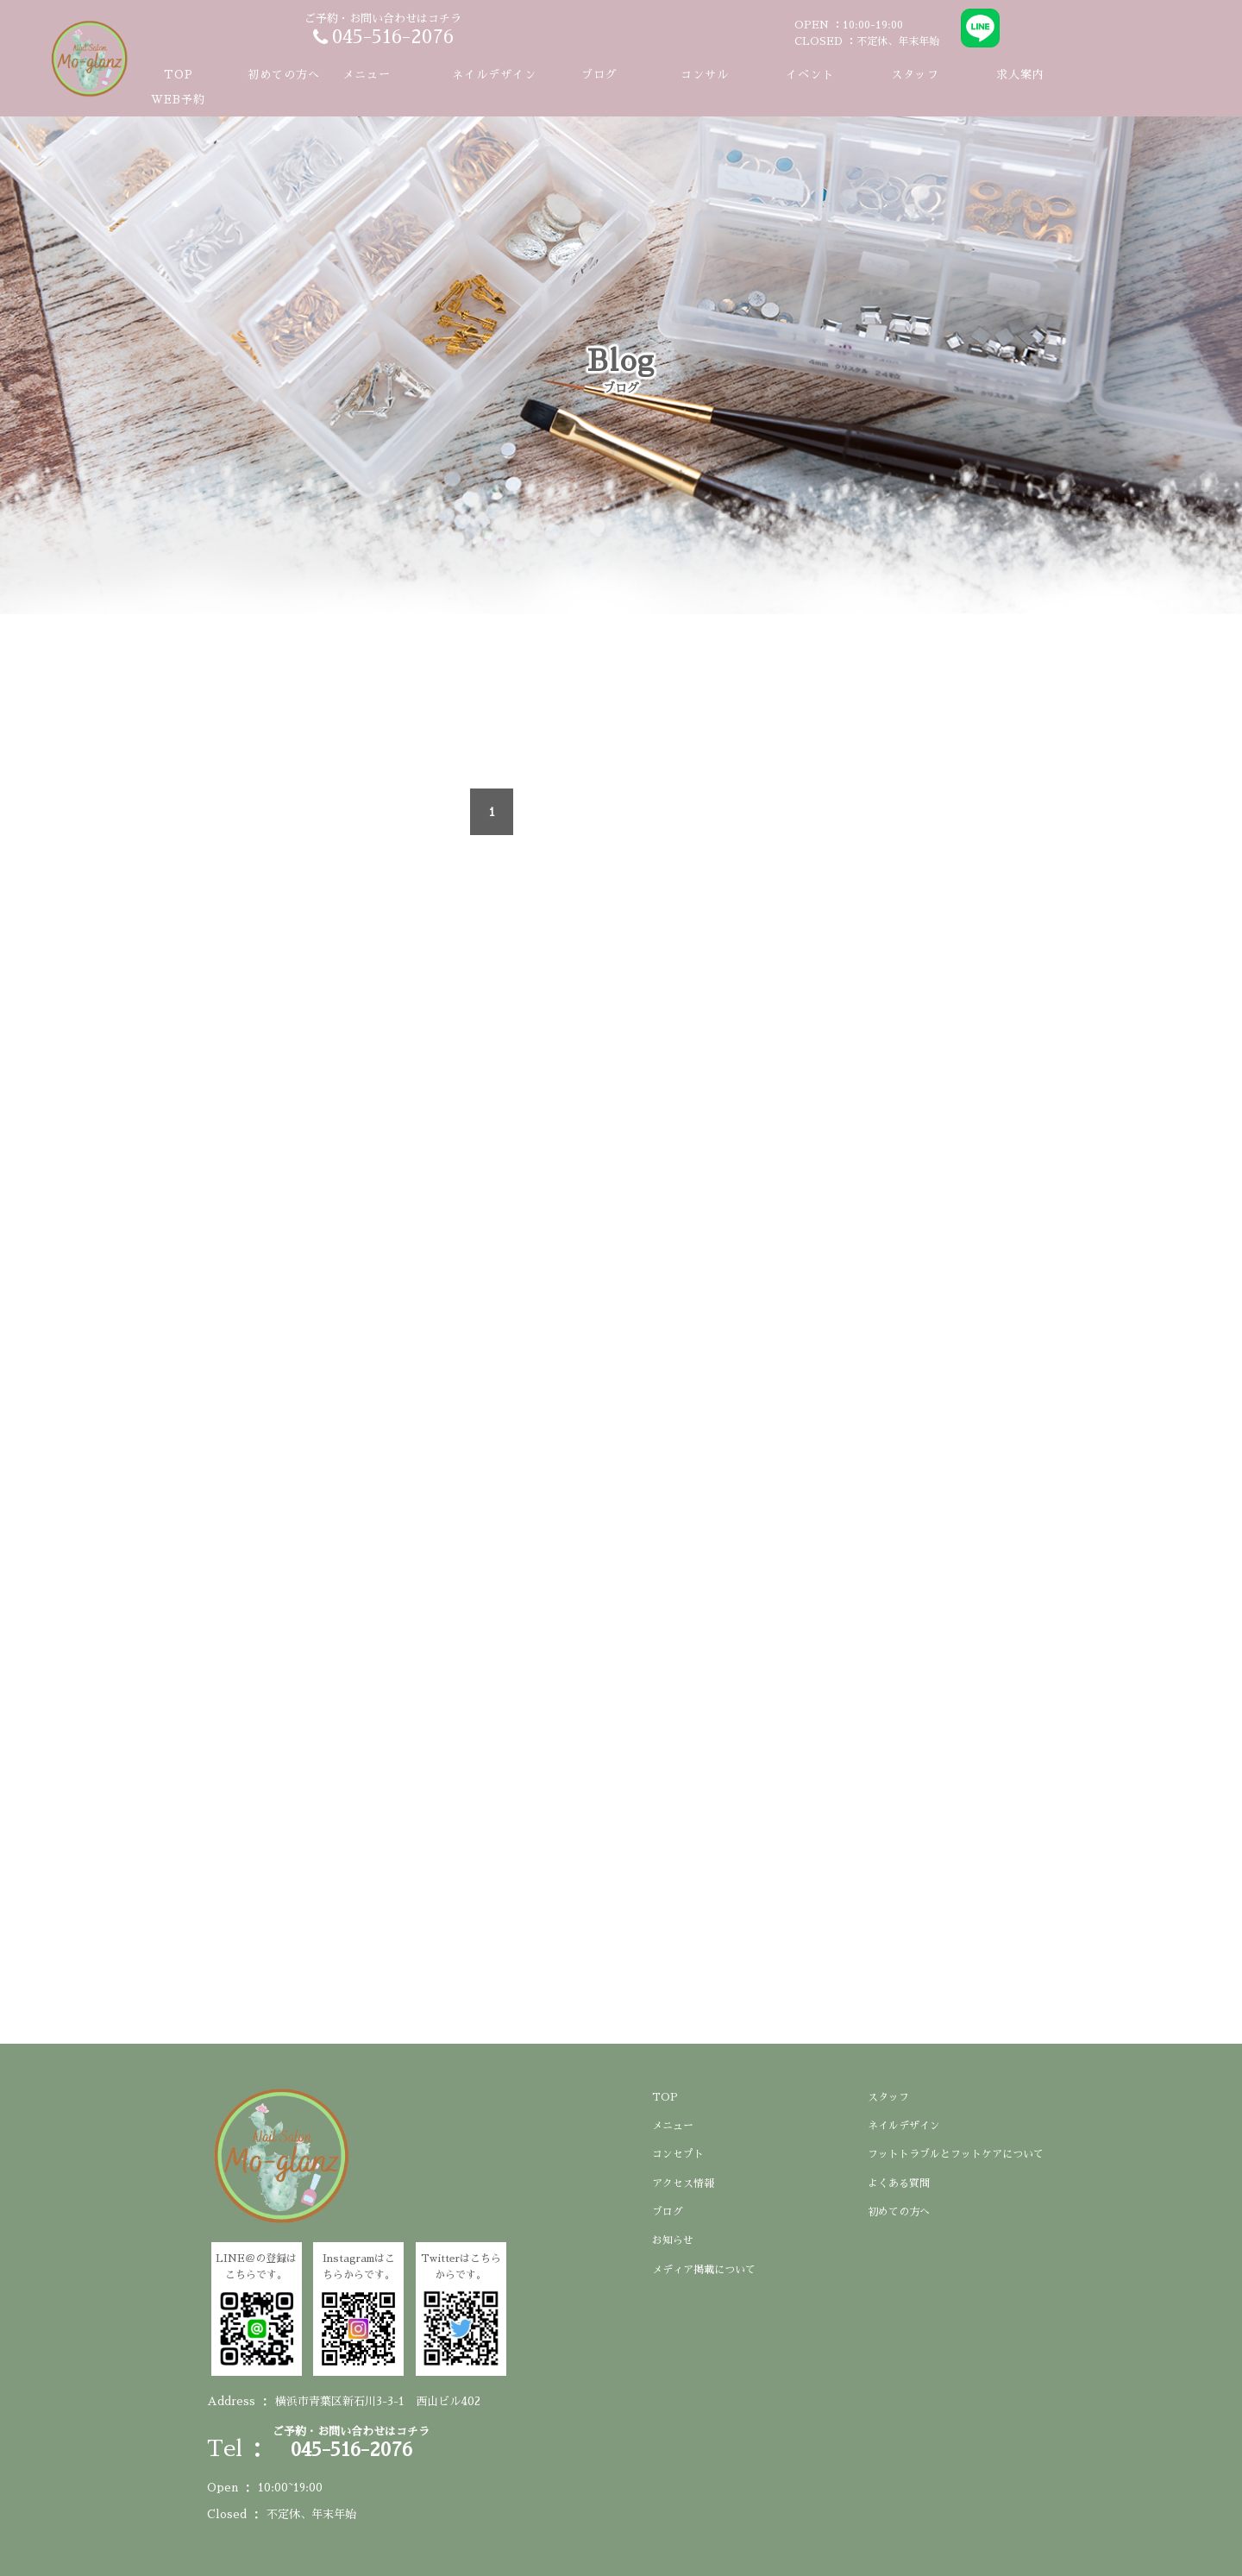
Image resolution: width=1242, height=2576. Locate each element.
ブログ (599, 74)
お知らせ (672, 2240)
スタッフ (915, 74)
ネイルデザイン (494, 74)
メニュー (672, 2125)
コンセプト (678, 2154)
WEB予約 (178, 99)
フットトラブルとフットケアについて (956, 2154)
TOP (178, 74)
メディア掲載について (704, 2270)
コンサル (705, 74)
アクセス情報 (683, 2183)
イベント (810, 74)
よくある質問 (899, 2183)
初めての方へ (284, 74)
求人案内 (1020, 74)
